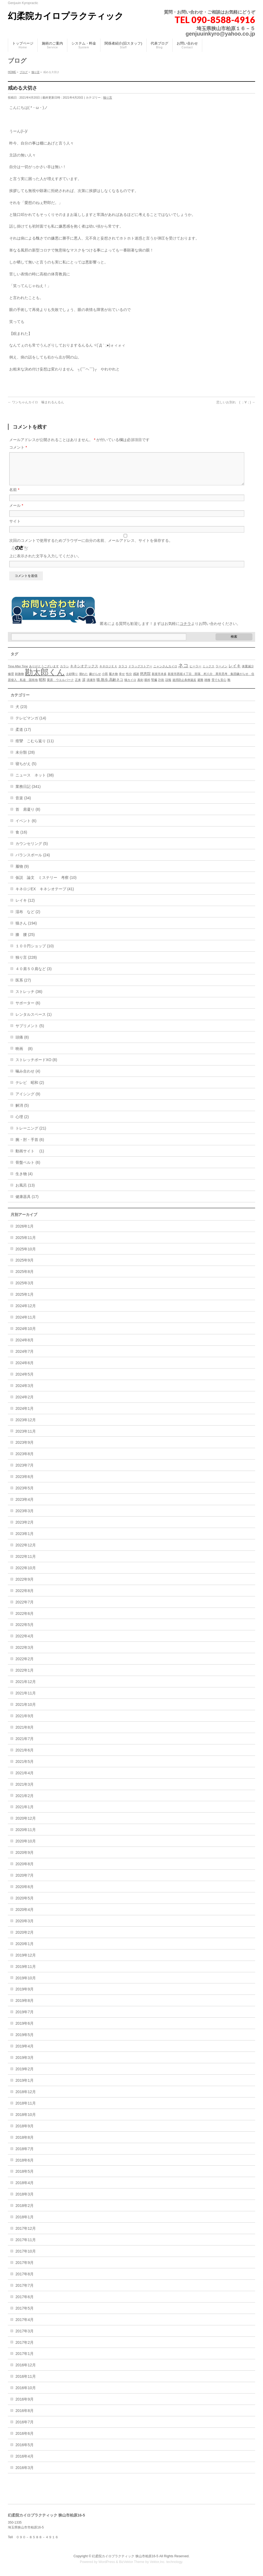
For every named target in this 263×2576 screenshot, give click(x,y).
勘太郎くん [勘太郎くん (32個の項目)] (45, 678)
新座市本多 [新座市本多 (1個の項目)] (159, 680)
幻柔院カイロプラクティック (65, 16)
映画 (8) (24, 1055)
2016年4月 (24, 2463)
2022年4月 (24, 1642)
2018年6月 (24, 2167)
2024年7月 (24, 1358)
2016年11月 (25, 2383)
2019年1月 (24, 2087)
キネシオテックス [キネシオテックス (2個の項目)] (84, 673)
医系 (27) (23, 987)
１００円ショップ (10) (34, 952)
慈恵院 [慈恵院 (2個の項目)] (145, 680)
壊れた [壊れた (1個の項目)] (83, 680)
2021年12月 (25, 1688)
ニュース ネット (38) (34, 781)
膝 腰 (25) (25, 941)
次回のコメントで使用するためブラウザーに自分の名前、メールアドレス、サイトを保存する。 (91, 547)
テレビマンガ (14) (30, 724)
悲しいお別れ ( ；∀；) (235, 402)
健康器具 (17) (27, 1203)
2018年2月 (24, 2212)
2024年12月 (25, 1312)
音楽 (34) (23, 804)
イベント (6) (25, 827)
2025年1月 (24, 1301)
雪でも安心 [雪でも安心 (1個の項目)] (218, 686)
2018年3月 (24, 2200)
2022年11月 (25, 1563)
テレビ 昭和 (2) (29, 1089)
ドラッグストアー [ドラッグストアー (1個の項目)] (140, 672)
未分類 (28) (25, 759)
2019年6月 (24, 2030)
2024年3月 (24, 1392)
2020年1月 (24, 1950)
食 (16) (21, 838)
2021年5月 (24, 1768)
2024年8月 (24, 1346)
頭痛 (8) (22, 1044)
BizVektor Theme (131, 2562)
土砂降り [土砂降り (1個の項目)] (72, 680)
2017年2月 (24, 2349)
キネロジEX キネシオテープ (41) (44, 895)
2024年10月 (25, 1335)
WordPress (107, 2562)
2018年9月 (24, 2132)
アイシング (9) (27, 1100)
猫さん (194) (26, 929)
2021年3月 (24, 1791)
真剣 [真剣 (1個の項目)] (140, 686)
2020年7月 (24, 1882)
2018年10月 (25, 2121)
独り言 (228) (26, 964)
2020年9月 (24, 1859)
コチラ (185, 630)
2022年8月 (24, 1597)
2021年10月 (25, 1711)
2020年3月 (24, 1927)
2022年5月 (24, 1631)
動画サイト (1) (29, 1157)
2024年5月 (24, 1381)
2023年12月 (25, 1426)
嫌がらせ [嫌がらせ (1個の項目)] (95, 680)
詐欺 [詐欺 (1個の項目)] (161, 686)
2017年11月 (25, 2246)
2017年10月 (25, 2258)
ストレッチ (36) (28, 998)
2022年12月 (25, 1551)
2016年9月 (24, 2406)
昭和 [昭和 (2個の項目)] (42, 686)
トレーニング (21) (30, 1135)
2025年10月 (25, 1255)
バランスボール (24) (32, 861)
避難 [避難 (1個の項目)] (200, 686)
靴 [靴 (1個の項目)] (228, 686)
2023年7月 (24, 1472)
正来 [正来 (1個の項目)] (78, 686)
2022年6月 (24, 1620)
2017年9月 (24, 2269)
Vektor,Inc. (158, 2562)
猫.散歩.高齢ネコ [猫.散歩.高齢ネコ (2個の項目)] (109, 686)
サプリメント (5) (29, 1032)
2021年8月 (24, 1734)
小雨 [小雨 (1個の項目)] (105, 680)
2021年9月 (24, 1722)
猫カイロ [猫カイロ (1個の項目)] (130, 686)
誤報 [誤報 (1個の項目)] (168, 686)
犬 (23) (21, 713)
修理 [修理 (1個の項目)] (11, 680)
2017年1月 (24, 2360)
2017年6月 (24, 2303)
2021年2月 (24, 1802)
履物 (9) (22, 873)
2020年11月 (25, 1836)
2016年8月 (24, 2417)
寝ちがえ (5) (25, 770)
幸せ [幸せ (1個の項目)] (122, 680)
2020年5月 (24, 1904)
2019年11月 (25, 1973)
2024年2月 (24, 1403)
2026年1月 (24, 1233)
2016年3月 (24, 2474)
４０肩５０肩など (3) (33, 975)
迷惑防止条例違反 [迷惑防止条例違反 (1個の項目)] (184, 686)
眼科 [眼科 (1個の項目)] (147, 686)
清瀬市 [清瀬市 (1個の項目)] (91, 686)
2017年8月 (24, 2280)
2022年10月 (25, 1574)
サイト (15, 528)
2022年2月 (24, 1665)
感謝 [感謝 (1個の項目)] (136, 680)
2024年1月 (24, 1415)
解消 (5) (22, 1112)
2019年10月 (25, 1984)
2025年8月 (24, 1278)
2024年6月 (24, 1369)
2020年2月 (24, 1939)
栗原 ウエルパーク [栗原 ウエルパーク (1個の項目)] (60, 686)
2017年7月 (24, 2292)
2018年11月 (25, 2110)
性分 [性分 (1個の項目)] (129, 680)
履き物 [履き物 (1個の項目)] (113, 680)
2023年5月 (24, 1494)
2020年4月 (24, 1916)
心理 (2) (22, 1123)
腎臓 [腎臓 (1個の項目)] (154, 686)
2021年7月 (24, 1745)
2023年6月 (24, 1483)
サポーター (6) (27, 1009)
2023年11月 (25, 1438)
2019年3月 (24, 2064)
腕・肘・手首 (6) (29, 1146)
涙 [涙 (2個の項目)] (83, 686)
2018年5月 (24, 2178)
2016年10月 (25, 2394)
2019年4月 (24, 2052)
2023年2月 (24, 1529)
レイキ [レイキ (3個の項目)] (235, 672)
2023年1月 (24, 1540)
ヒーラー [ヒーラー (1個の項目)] (195, 672)
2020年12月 (25, 1825)
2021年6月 (24, 1756)
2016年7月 (24, 2428)
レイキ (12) (25, 907)
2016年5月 (24, 2451)
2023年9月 (24, 1449)
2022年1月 (24, 1677)
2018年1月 (24, 2223)
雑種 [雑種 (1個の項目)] (207, 686)
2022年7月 (24, 1608)
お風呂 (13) (25, 1192)
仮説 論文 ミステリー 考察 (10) (46, 884)
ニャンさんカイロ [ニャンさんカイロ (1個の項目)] (165, 672)
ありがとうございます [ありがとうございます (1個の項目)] (44, 672)
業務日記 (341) (28, 793)
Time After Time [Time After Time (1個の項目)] (18, 672)
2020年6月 (24, 1893)
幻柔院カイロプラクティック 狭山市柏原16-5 (125, 2556)
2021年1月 (24, 1813)
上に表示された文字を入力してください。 (45, 562)
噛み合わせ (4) (27, 1077)
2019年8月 (24, 2007)
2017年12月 (25, 2235)
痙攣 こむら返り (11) (34, 747)
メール (16, 512)
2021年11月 (25, 1699)
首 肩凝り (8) (27, 816)
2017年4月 (24, 2326)
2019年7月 (24, 2018)
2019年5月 (24, 2041)
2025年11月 (25, 1244)
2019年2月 (24, 2075)
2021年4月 (24, 1779)
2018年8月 (24, 2144)
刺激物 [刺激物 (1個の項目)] (19, 680)
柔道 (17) (23, 736)
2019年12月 (25, 1961)
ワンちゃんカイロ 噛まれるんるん (36, 402)
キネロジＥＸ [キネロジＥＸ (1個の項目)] (108, 672)
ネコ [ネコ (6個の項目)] (183, 672)
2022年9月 (24, 1586)
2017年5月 (24, 2315)
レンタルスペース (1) (33, 1021)
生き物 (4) (24, 1180)
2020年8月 (24, 1870)
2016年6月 (24, 2440)
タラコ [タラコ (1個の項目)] (122, 672)
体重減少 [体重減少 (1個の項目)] (248, 672)
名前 (14, 496)
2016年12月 (25, 2371)
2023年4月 (24, 1506)
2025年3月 (24, 1289)
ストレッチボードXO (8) (36, 1066)
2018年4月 (24, 2189)
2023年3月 (24, 1517)
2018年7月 (24, 2155)
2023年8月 (24, 1460)
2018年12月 (25, 2098)
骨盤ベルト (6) (27, 1169)
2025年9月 (24, 1267)
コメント (18, 447)
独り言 (107, 97)
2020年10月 (25, 1847)
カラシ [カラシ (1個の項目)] (64, 672)
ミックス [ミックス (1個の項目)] (208, 672)
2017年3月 (24, 2337)
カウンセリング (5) (31, 850)
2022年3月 (24, 1654)
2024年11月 (25, 1324)
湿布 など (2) (27, 918)
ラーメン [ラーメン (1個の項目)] (221, 672)
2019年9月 (24, 1995)
